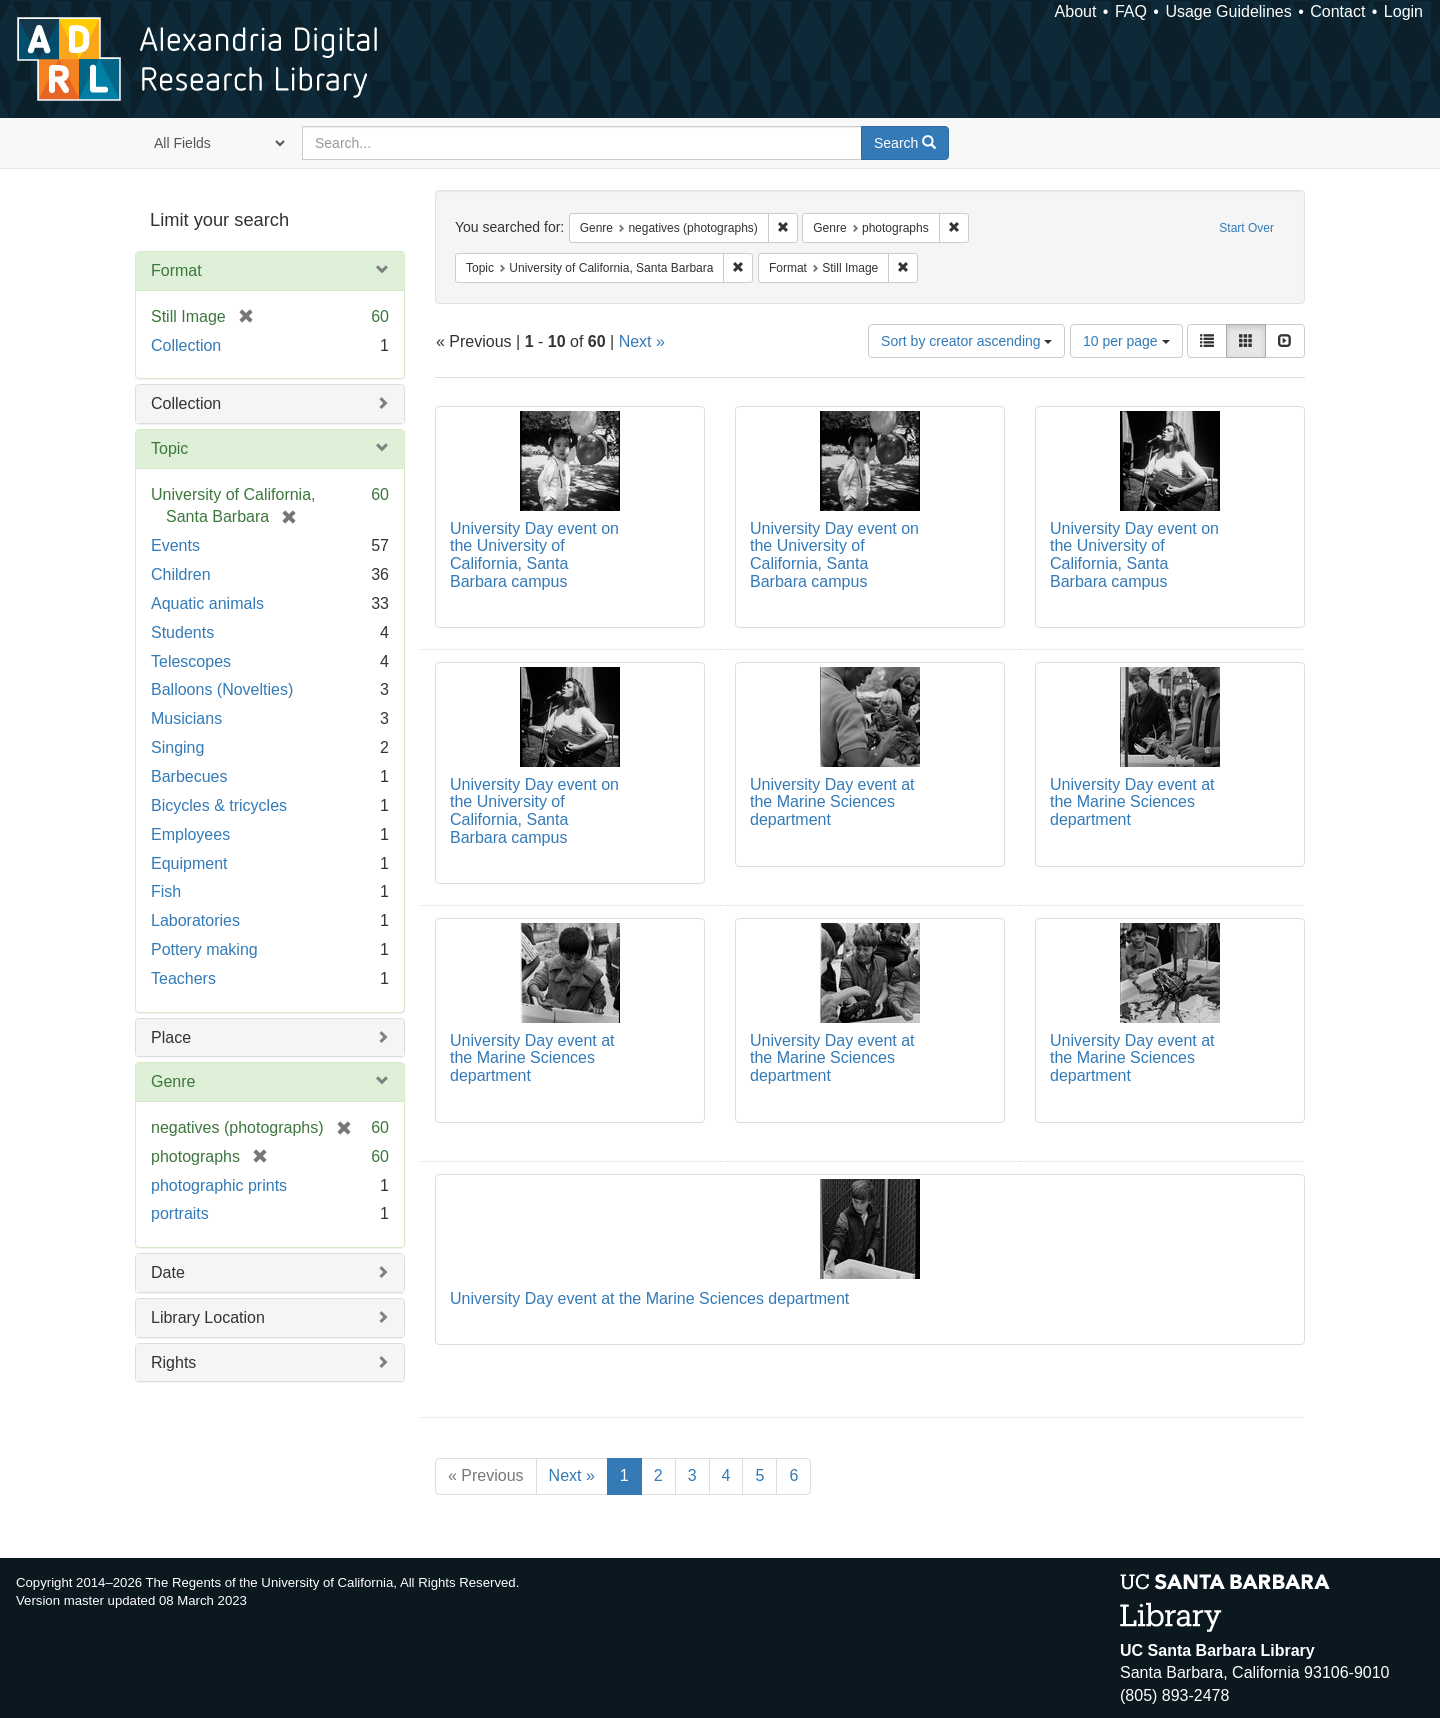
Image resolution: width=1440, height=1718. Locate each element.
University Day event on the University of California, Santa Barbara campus (534, 555)
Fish (166, 891)
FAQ (1131, 11)
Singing (177, 747)
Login (1403, 11)
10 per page (1126, 341)
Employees (190, 834)
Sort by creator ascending (966, 341)
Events (175, 545)
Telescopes (191, 661)
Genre (173, 1081)
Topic (169, 448)
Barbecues (189, 776)
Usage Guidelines (1228, 11)
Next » (642, 341)
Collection (186, 345)
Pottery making (204, 949)
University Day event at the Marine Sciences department (832, 802)
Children (181, 574)
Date (168, 1272)
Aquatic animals (207, 603)
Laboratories (195, 920)
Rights (173, 1362)
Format (176, 270)
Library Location (208, 1317)
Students (182, 632)
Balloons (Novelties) (222, 689)
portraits (180, 1213)
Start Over (1246, 228)
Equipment (189, 863)
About (1076, 11)
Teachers (183, 978)
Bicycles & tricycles (219, 805)
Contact (1337, 11)
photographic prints (219, 1185)
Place (171, 1037)
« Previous (486, 1475)
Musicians (186, 718)
